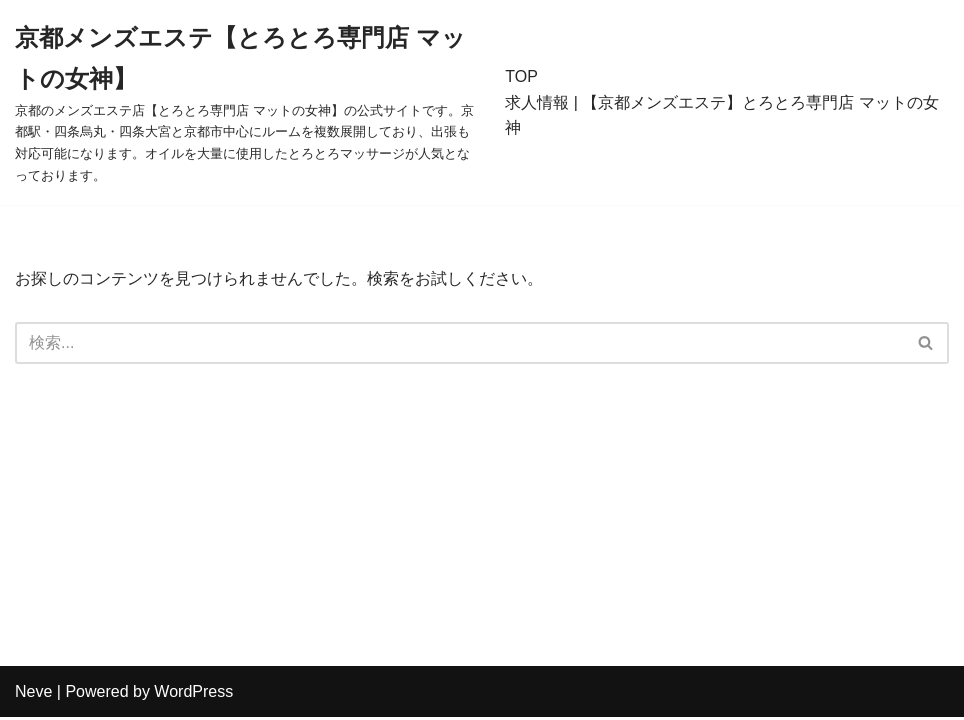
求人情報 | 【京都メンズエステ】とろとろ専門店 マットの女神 (722, 115)
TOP (521, 76)
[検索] (459, 343)
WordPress (193, 694)
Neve (33, 694)
